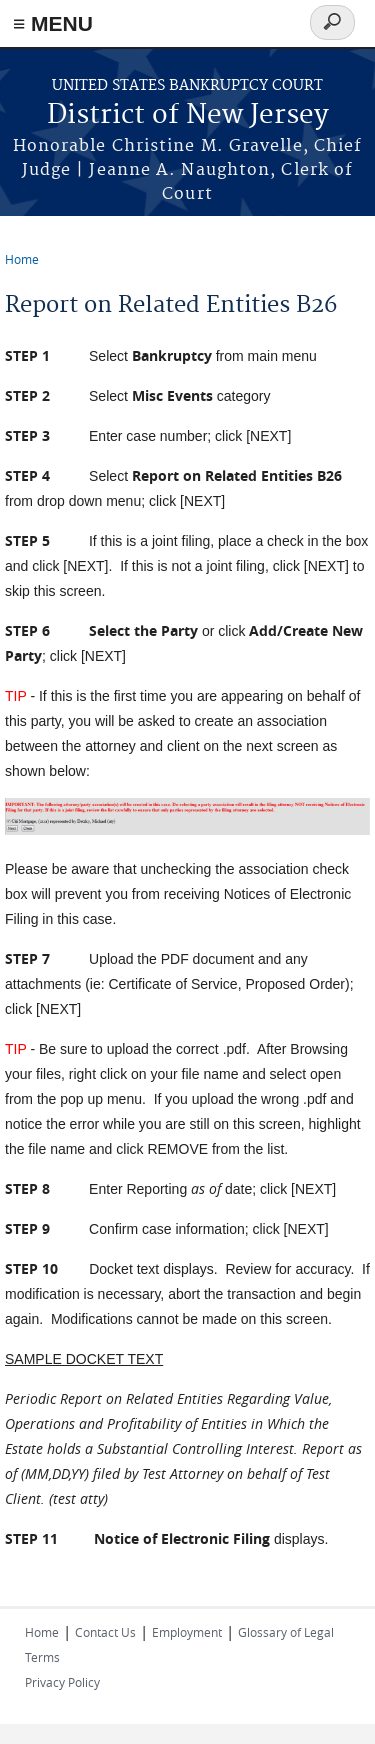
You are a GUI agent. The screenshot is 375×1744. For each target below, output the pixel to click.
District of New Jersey (188, 115)
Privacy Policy (62, 1682)
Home (22, 259)
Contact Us (105, 1632)
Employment (187, 1632)
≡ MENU (53, 23)
